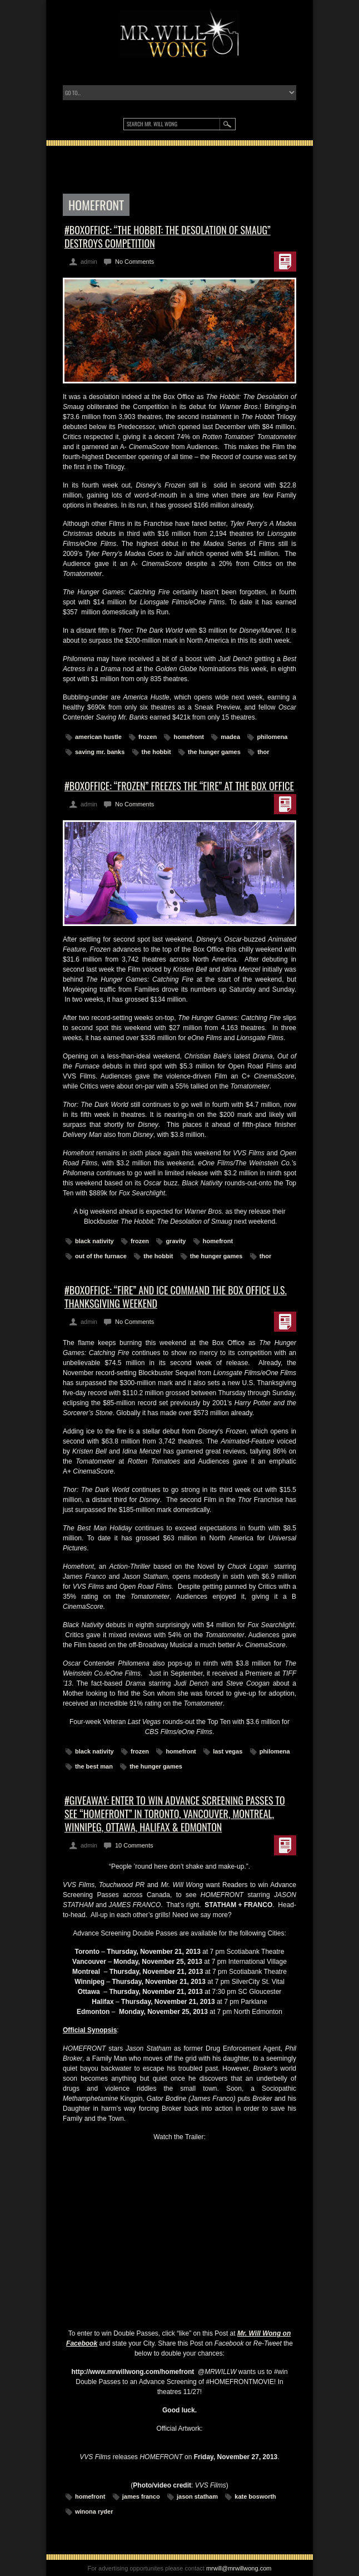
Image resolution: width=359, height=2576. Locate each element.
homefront (188, 736)
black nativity (94, 1241)
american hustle (98, 736)
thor (263, 751)
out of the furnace (101, 1256)
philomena (272, 736)
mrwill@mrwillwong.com (239, 2568)
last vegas (227, 1751)
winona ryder (94, 2511)
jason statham (197, 2496)
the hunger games (214, 751)
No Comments (134, 261)
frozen (147, 736)
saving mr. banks (99, 751)
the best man (94, 1766)
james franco (141, 2496)
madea (230, 736)
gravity (176, 1241)
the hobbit (156, 751)
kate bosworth (255, 2496)
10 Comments (134, 1845)
